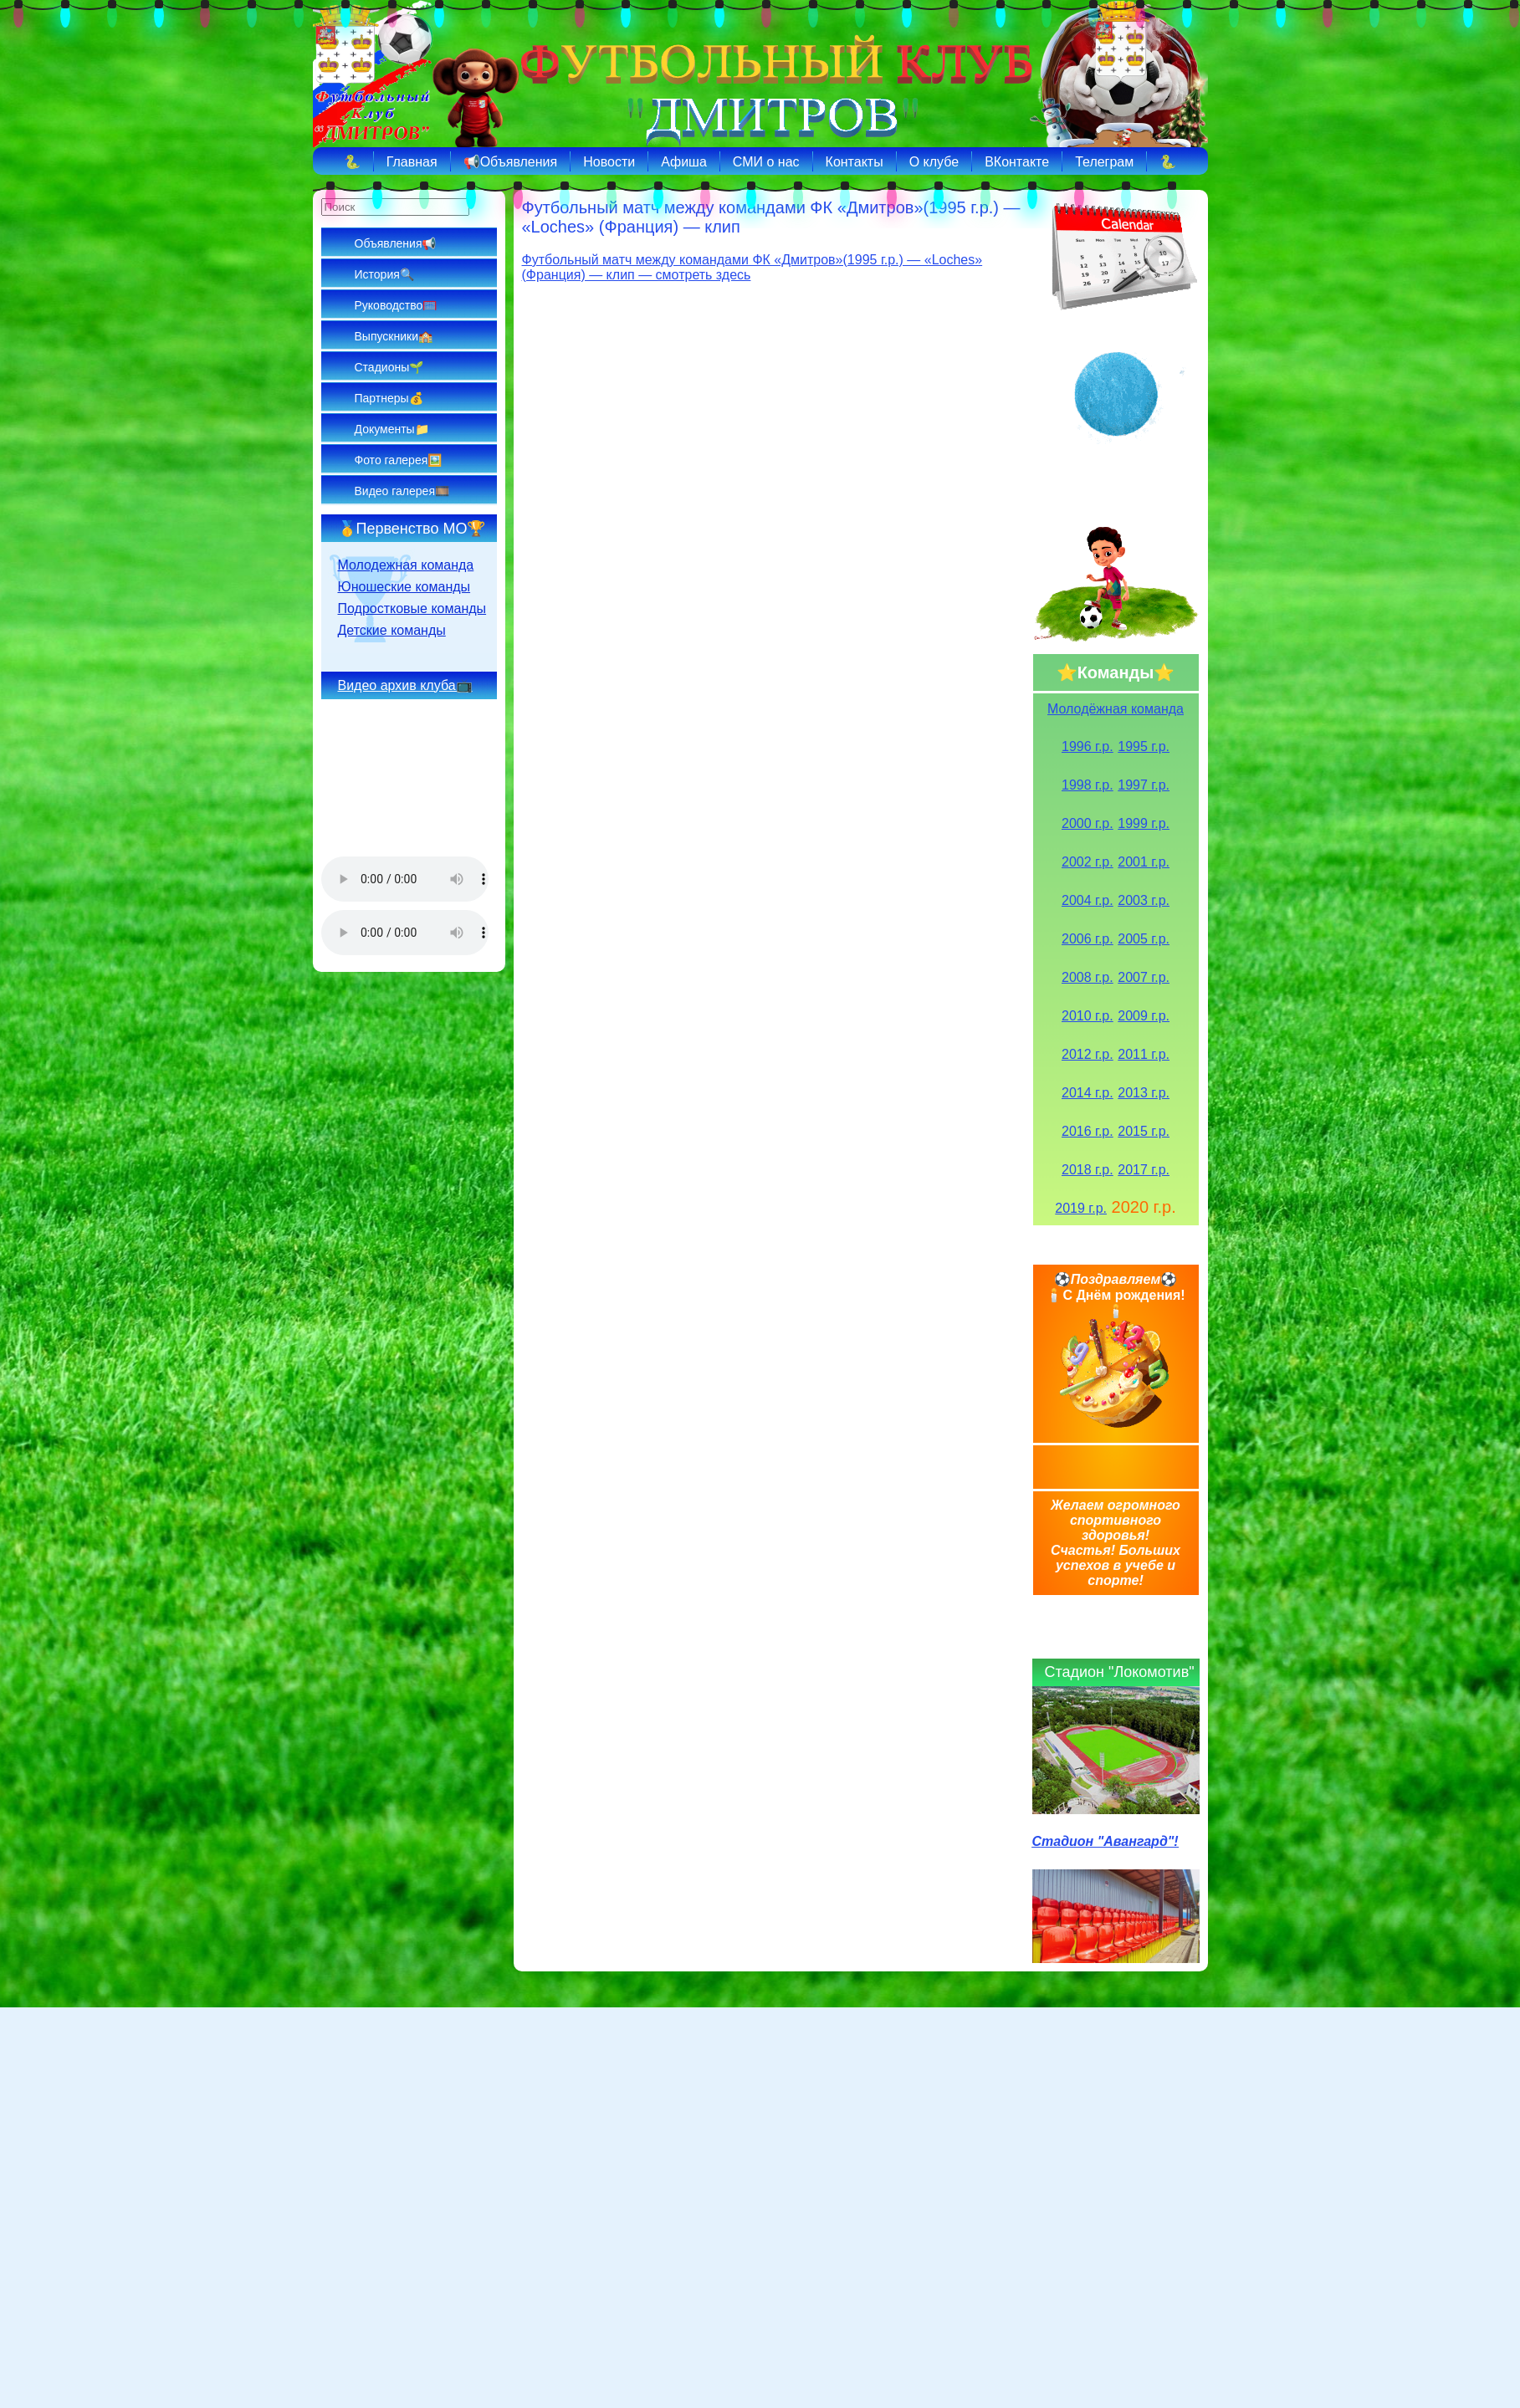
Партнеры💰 (389, 398)
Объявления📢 (396, 243)
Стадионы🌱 (389, 367)
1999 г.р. (1143, 823)
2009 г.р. (1143, 1016)
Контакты (854, 162)
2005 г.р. (1143, 939)
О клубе (934, 162)
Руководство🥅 (396, 305)
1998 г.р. (1087, 785)
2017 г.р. (1143, 1170)
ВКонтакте (1017, 162)
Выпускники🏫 (393, 336)
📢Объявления (510, 162)
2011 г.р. (1143, 1054)
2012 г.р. (1087, 1054)
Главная (412, 162)
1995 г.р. (1143, 746)
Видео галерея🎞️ (402, 491)
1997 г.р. (1143, 785)
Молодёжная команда (1115, 709)
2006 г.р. (1087, 939)
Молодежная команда (406, 565)
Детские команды (392, 630)
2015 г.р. (1143, 1131)
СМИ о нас (766, 162)
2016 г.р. (1087, 1131)
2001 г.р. (1143, 862)
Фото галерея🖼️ (399, 460)
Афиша (684, 162)
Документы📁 (392, 429)
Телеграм (1104, 162)
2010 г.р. (1087, 1016)
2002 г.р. (1087, 862)
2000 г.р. (1087, 823)
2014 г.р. (1087, 1093)
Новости (609, 162)
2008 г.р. (1087, 977)
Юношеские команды (404, 587)
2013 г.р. (1143, 1093)
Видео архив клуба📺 (405, 685)
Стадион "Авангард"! (1105, 1841)
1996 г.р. (1087, 746)
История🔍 (384, 274)
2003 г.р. (1143, 900)
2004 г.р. (1087, 900)
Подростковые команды (412, 608)
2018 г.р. (1087, 1170)
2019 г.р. (1081, 1208)
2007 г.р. (1143, 977)
